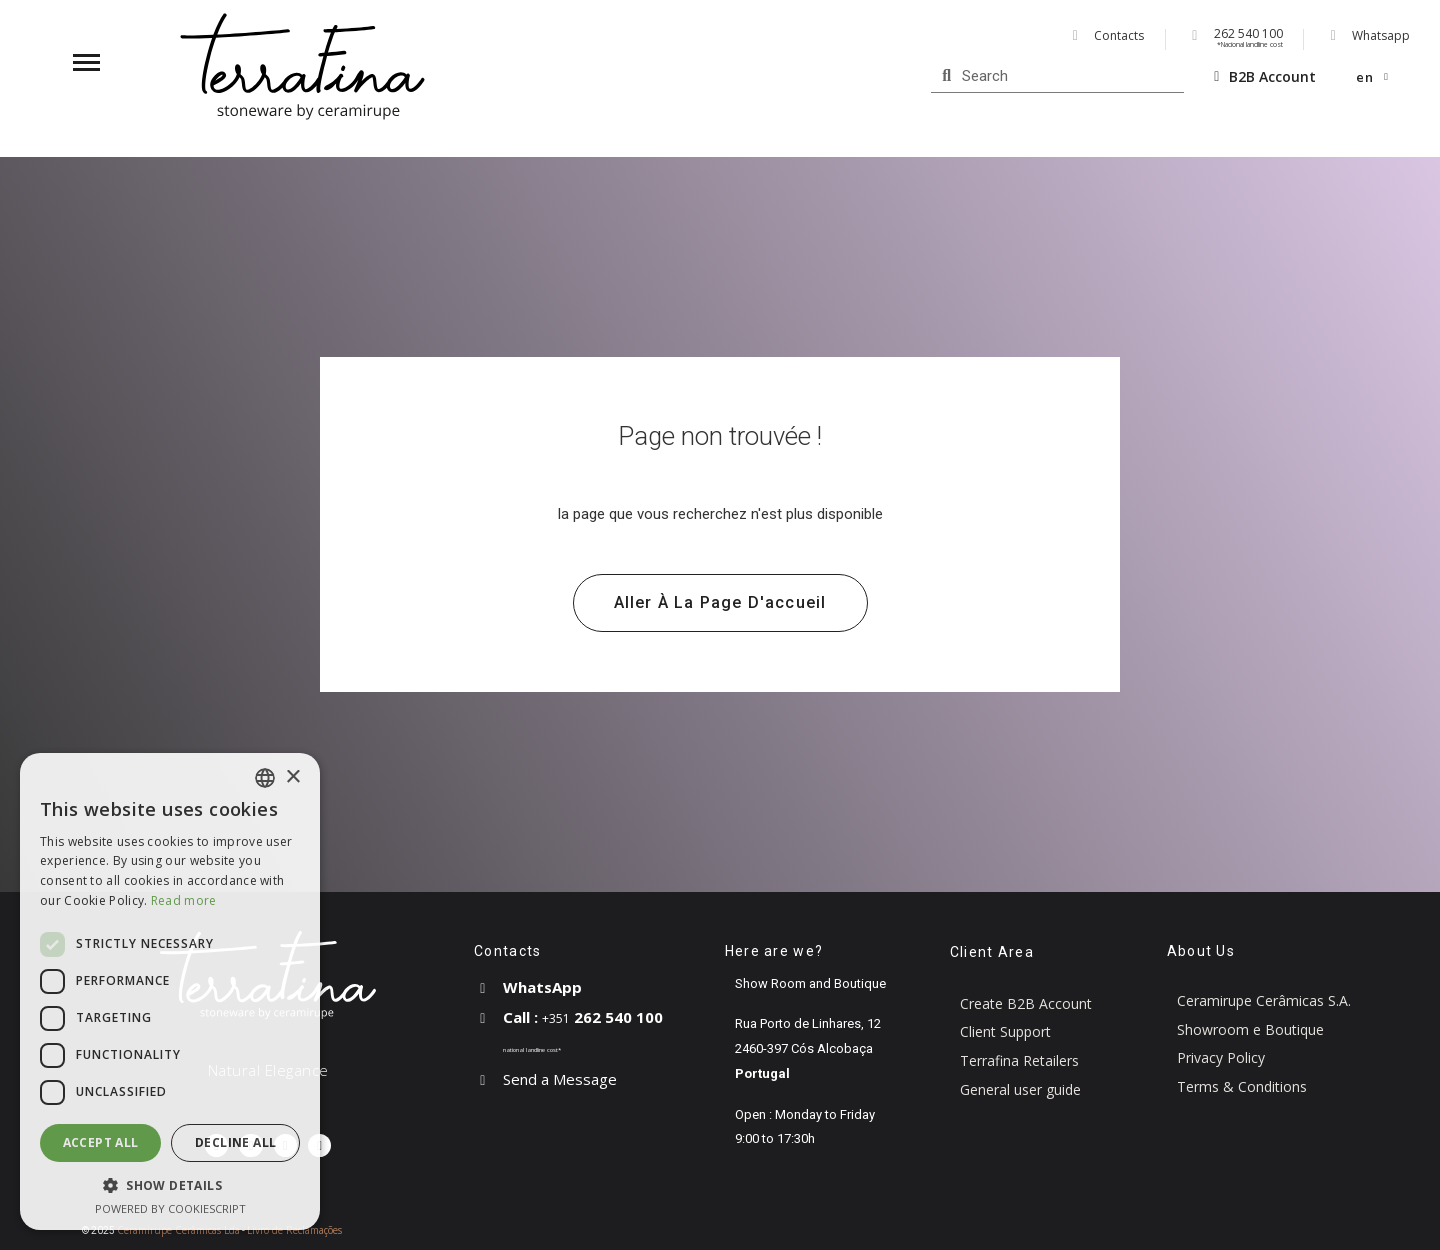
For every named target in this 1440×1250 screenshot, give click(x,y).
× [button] (292, 777)
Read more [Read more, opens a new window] (184, 900)
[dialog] (170, 991)
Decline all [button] (235, 1142)
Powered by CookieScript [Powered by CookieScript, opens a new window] (170, 1208)
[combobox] (265, 778)
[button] (720, 603)
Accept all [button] (101, 1142)
